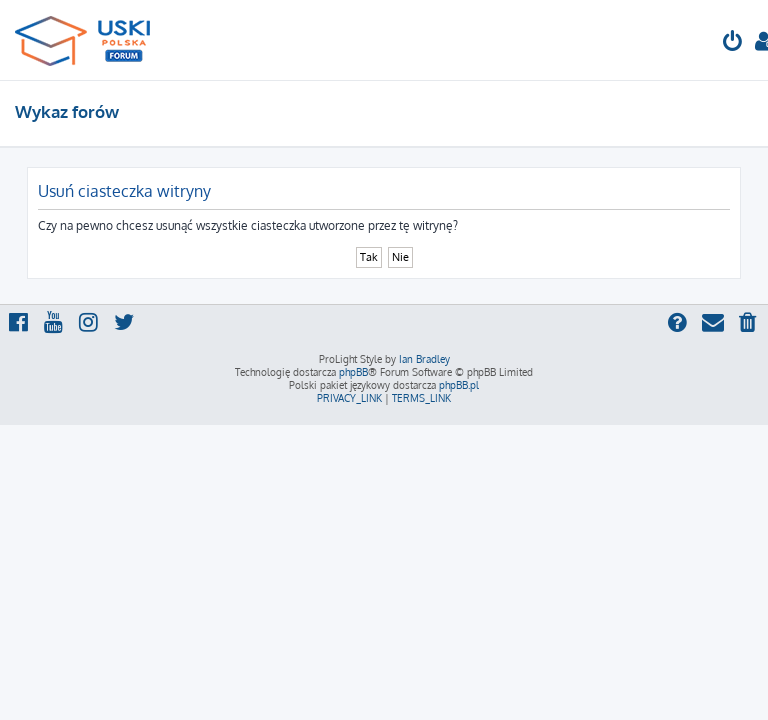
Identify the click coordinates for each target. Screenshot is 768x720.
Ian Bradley (424, 359)
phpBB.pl (459, 385)
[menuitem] (733, 43)
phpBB (353, 372)
